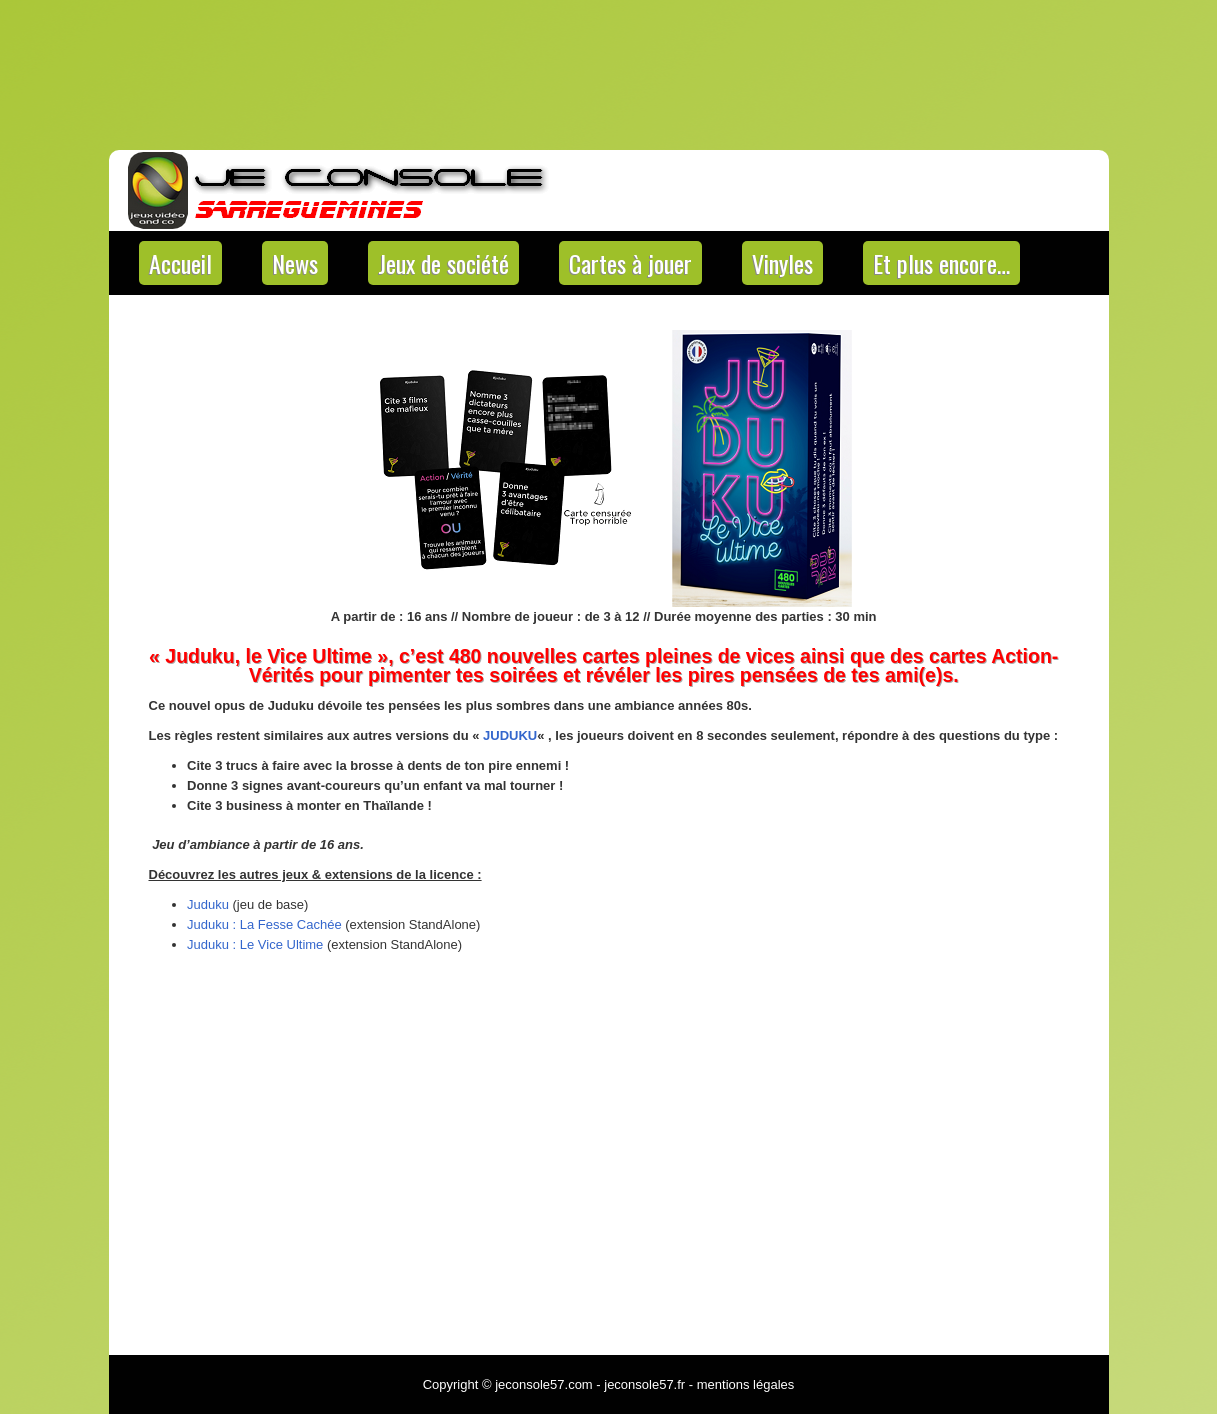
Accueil (180, 263)
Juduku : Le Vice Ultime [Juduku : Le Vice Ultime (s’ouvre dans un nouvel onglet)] (255, 944)
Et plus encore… (941, 263)
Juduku (208, 904)
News (295, 263)
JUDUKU (510, 735)
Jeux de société (443, 263)
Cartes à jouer (630, 263)
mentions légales (746, 1384)
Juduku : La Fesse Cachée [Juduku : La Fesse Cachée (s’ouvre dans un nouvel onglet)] (264, 924)
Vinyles (782, 263)
